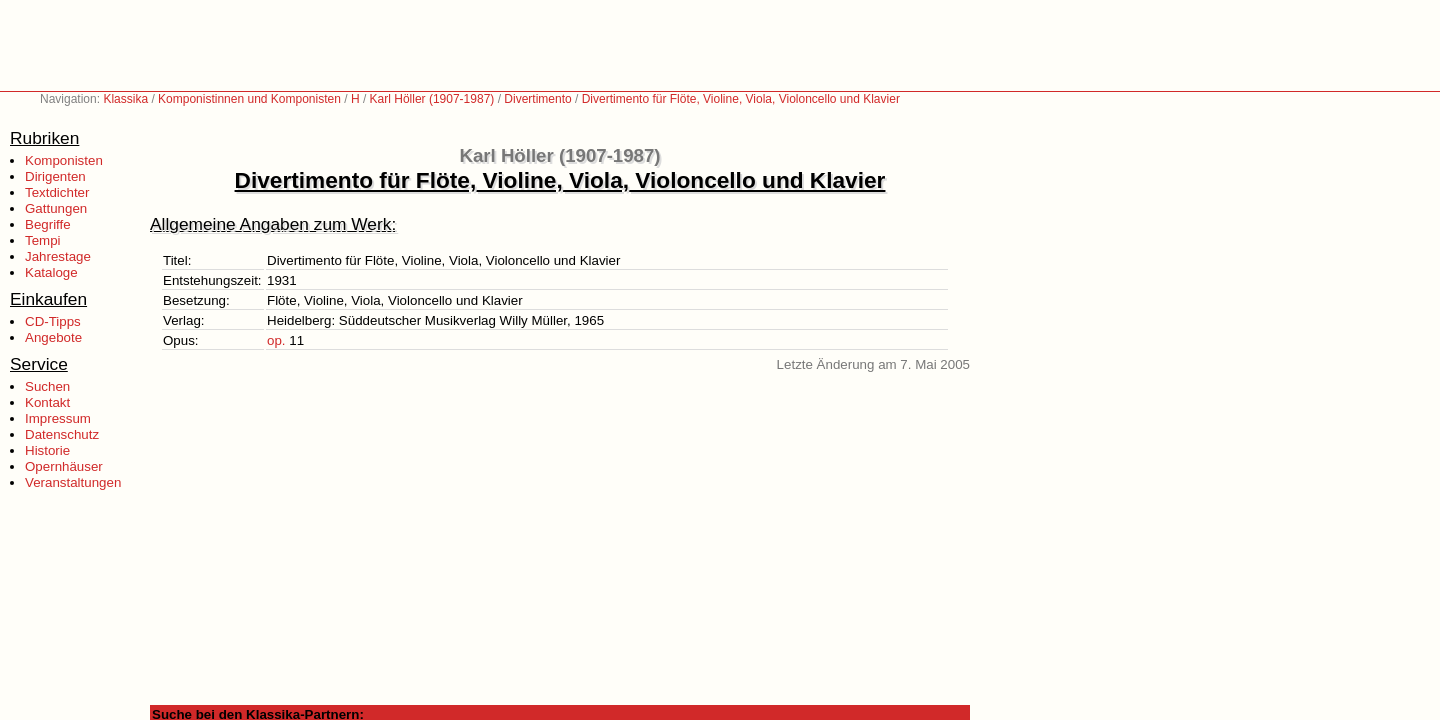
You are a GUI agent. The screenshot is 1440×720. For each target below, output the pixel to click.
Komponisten (64, 160)
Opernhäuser (64, 466)
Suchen (47, 386)
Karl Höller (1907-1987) (432, 99)
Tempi (43, 240)
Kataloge (51, 272)
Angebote (53, 337)
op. (276, 340)
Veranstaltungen (73, 482)
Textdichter (57, 192)
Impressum (58, 418)
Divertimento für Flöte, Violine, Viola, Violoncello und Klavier (741, 99)
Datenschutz (62, 434)
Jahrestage (58, 256)
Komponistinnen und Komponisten (249, 99)
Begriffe (48, 224)
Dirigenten (55, 176)
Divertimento (537, 99)
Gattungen (56, 208)
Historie (47, 450)
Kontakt (47, 402)
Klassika (125, 99)
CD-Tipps (53, 321)
